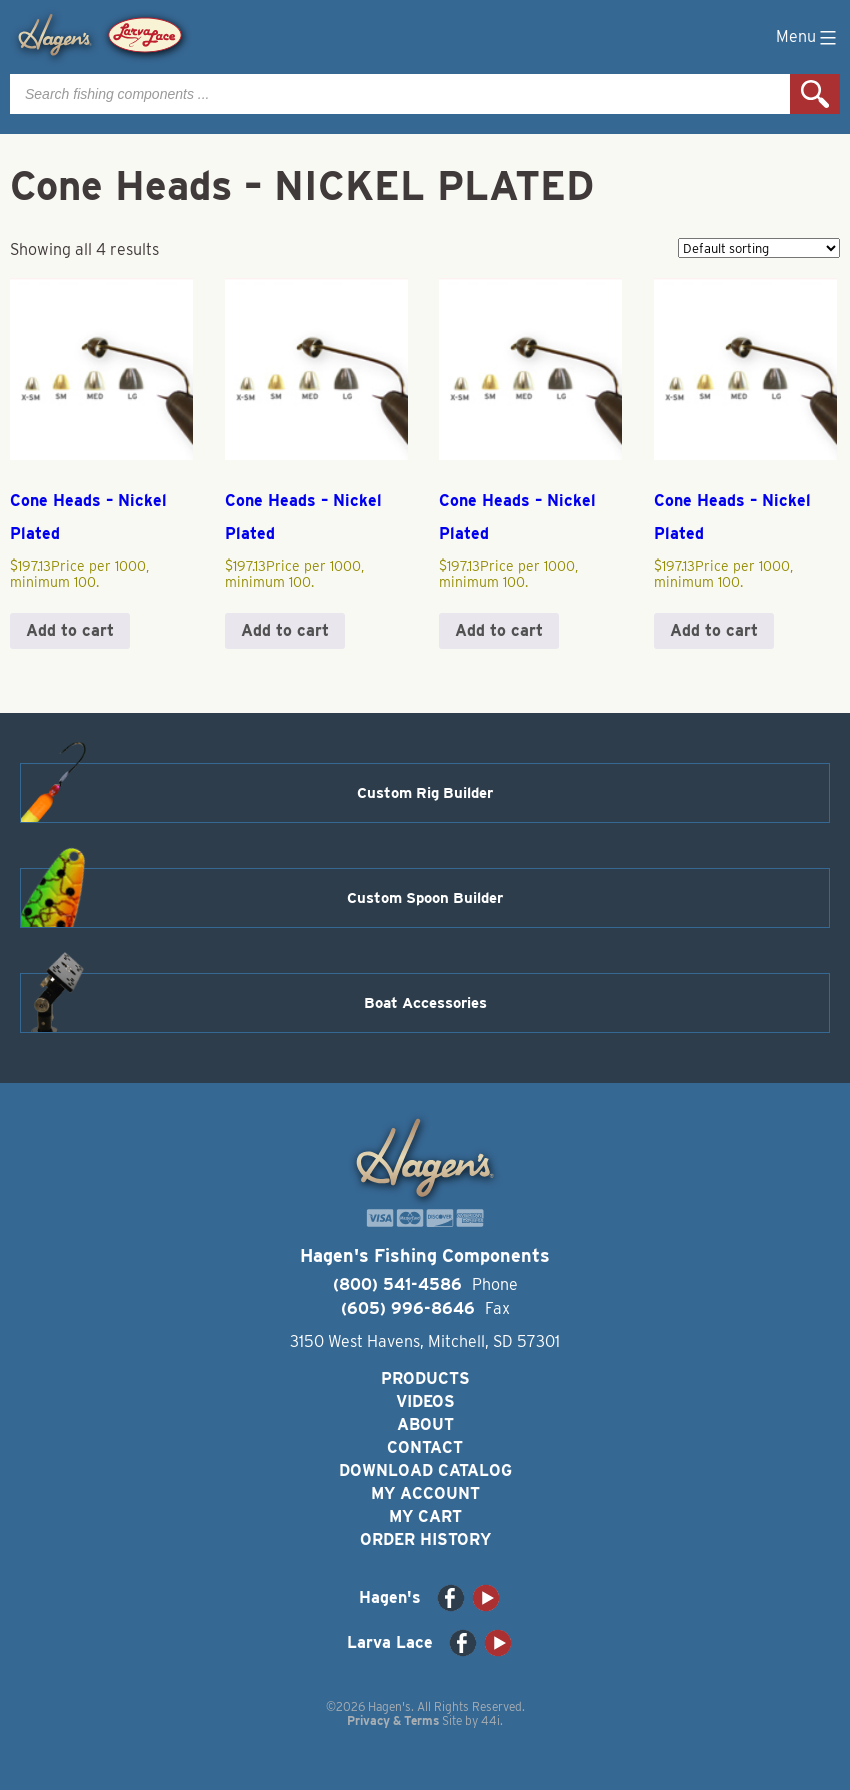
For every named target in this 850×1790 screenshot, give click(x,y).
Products (425, 1378)
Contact (425, 1447)
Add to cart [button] (70, 630)
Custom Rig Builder (425, 793)
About (425, 1424)
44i (490, 1720)
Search (815, 94)
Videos (425, 1401)
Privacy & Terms (393, 1720)
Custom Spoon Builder (425, 898)
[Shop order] (759, 248)
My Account (425, 1493)
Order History (425, 1539)
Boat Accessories (425, 1003)
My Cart (425, 1516)
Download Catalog (425, 1470)
